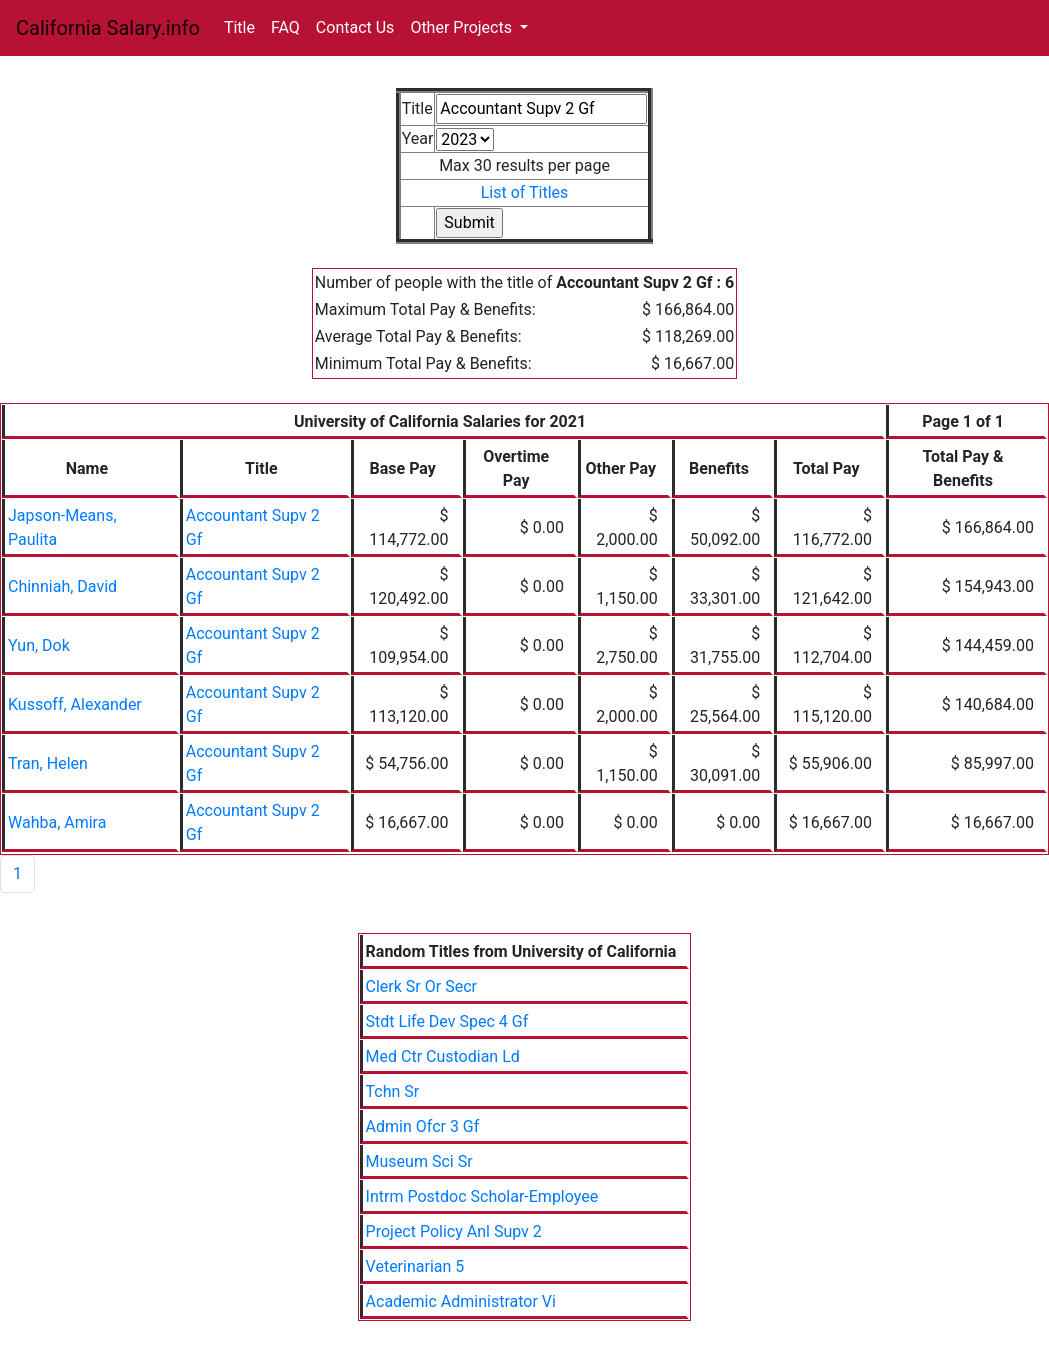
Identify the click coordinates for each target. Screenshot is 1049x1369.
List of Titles (525, 192)
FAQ (285, 27)
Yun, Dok (39, 645)
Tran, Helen (48, 763)
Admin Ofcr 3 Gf (423, 1126)
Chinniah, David (62, 586)
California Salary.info (108, 28)
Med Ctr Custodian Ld (443, 1056)
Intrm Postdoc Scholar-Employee (482, 1196)
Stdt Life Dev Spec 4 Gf (447, 1021)
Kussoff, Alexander (75, 704)
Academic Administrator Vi (461, 1301)
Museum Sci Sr (419, 1161)
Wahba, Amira (57, 822)
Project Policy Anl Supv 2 (454, 1231)
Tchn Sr (393, 1091)
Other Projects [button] (463, 27)
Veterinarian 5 (415, 1266)
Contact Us (355, 27)
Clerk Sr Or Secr (421, 986)
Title (239, 27)
